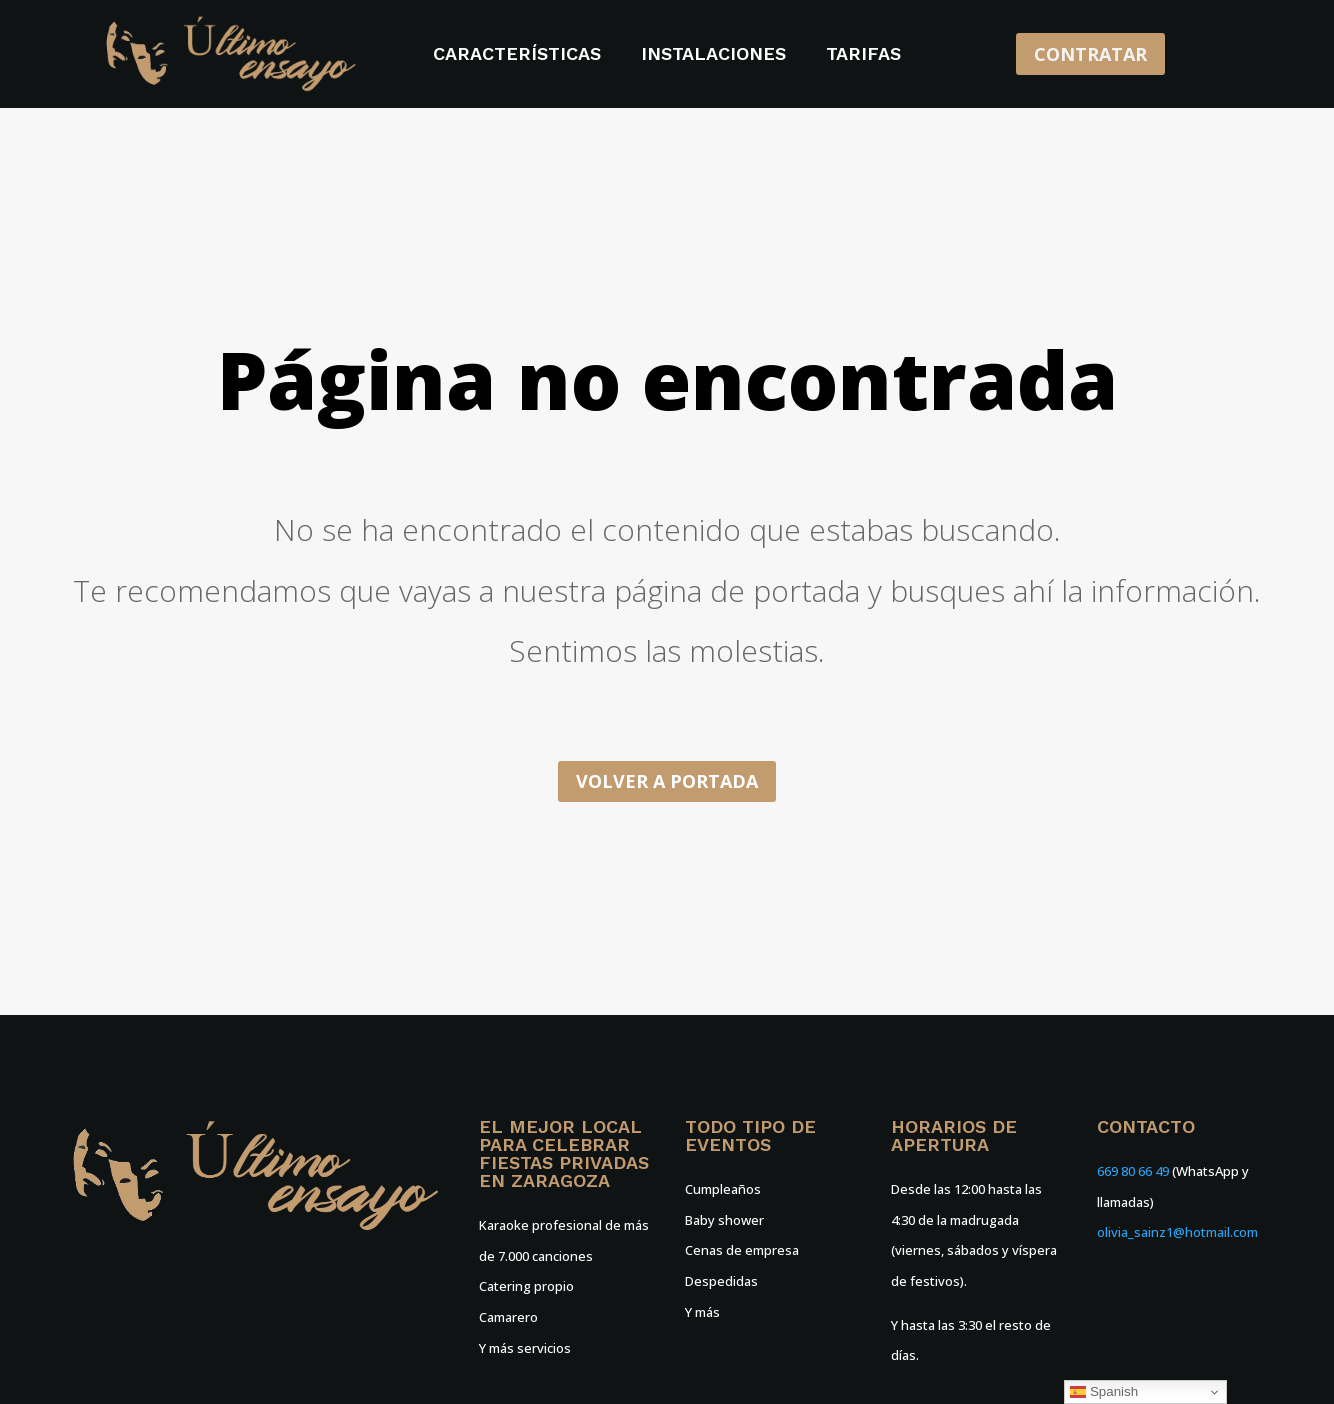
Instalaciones (713, 55)
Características (517, 55)
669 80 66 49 (1133, 1171)
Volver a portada (667, 781)
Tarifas (863, 55)
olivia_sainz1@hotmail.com (1177, 1232)
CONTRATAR (1090, 54)
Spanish (1104, 1392)
